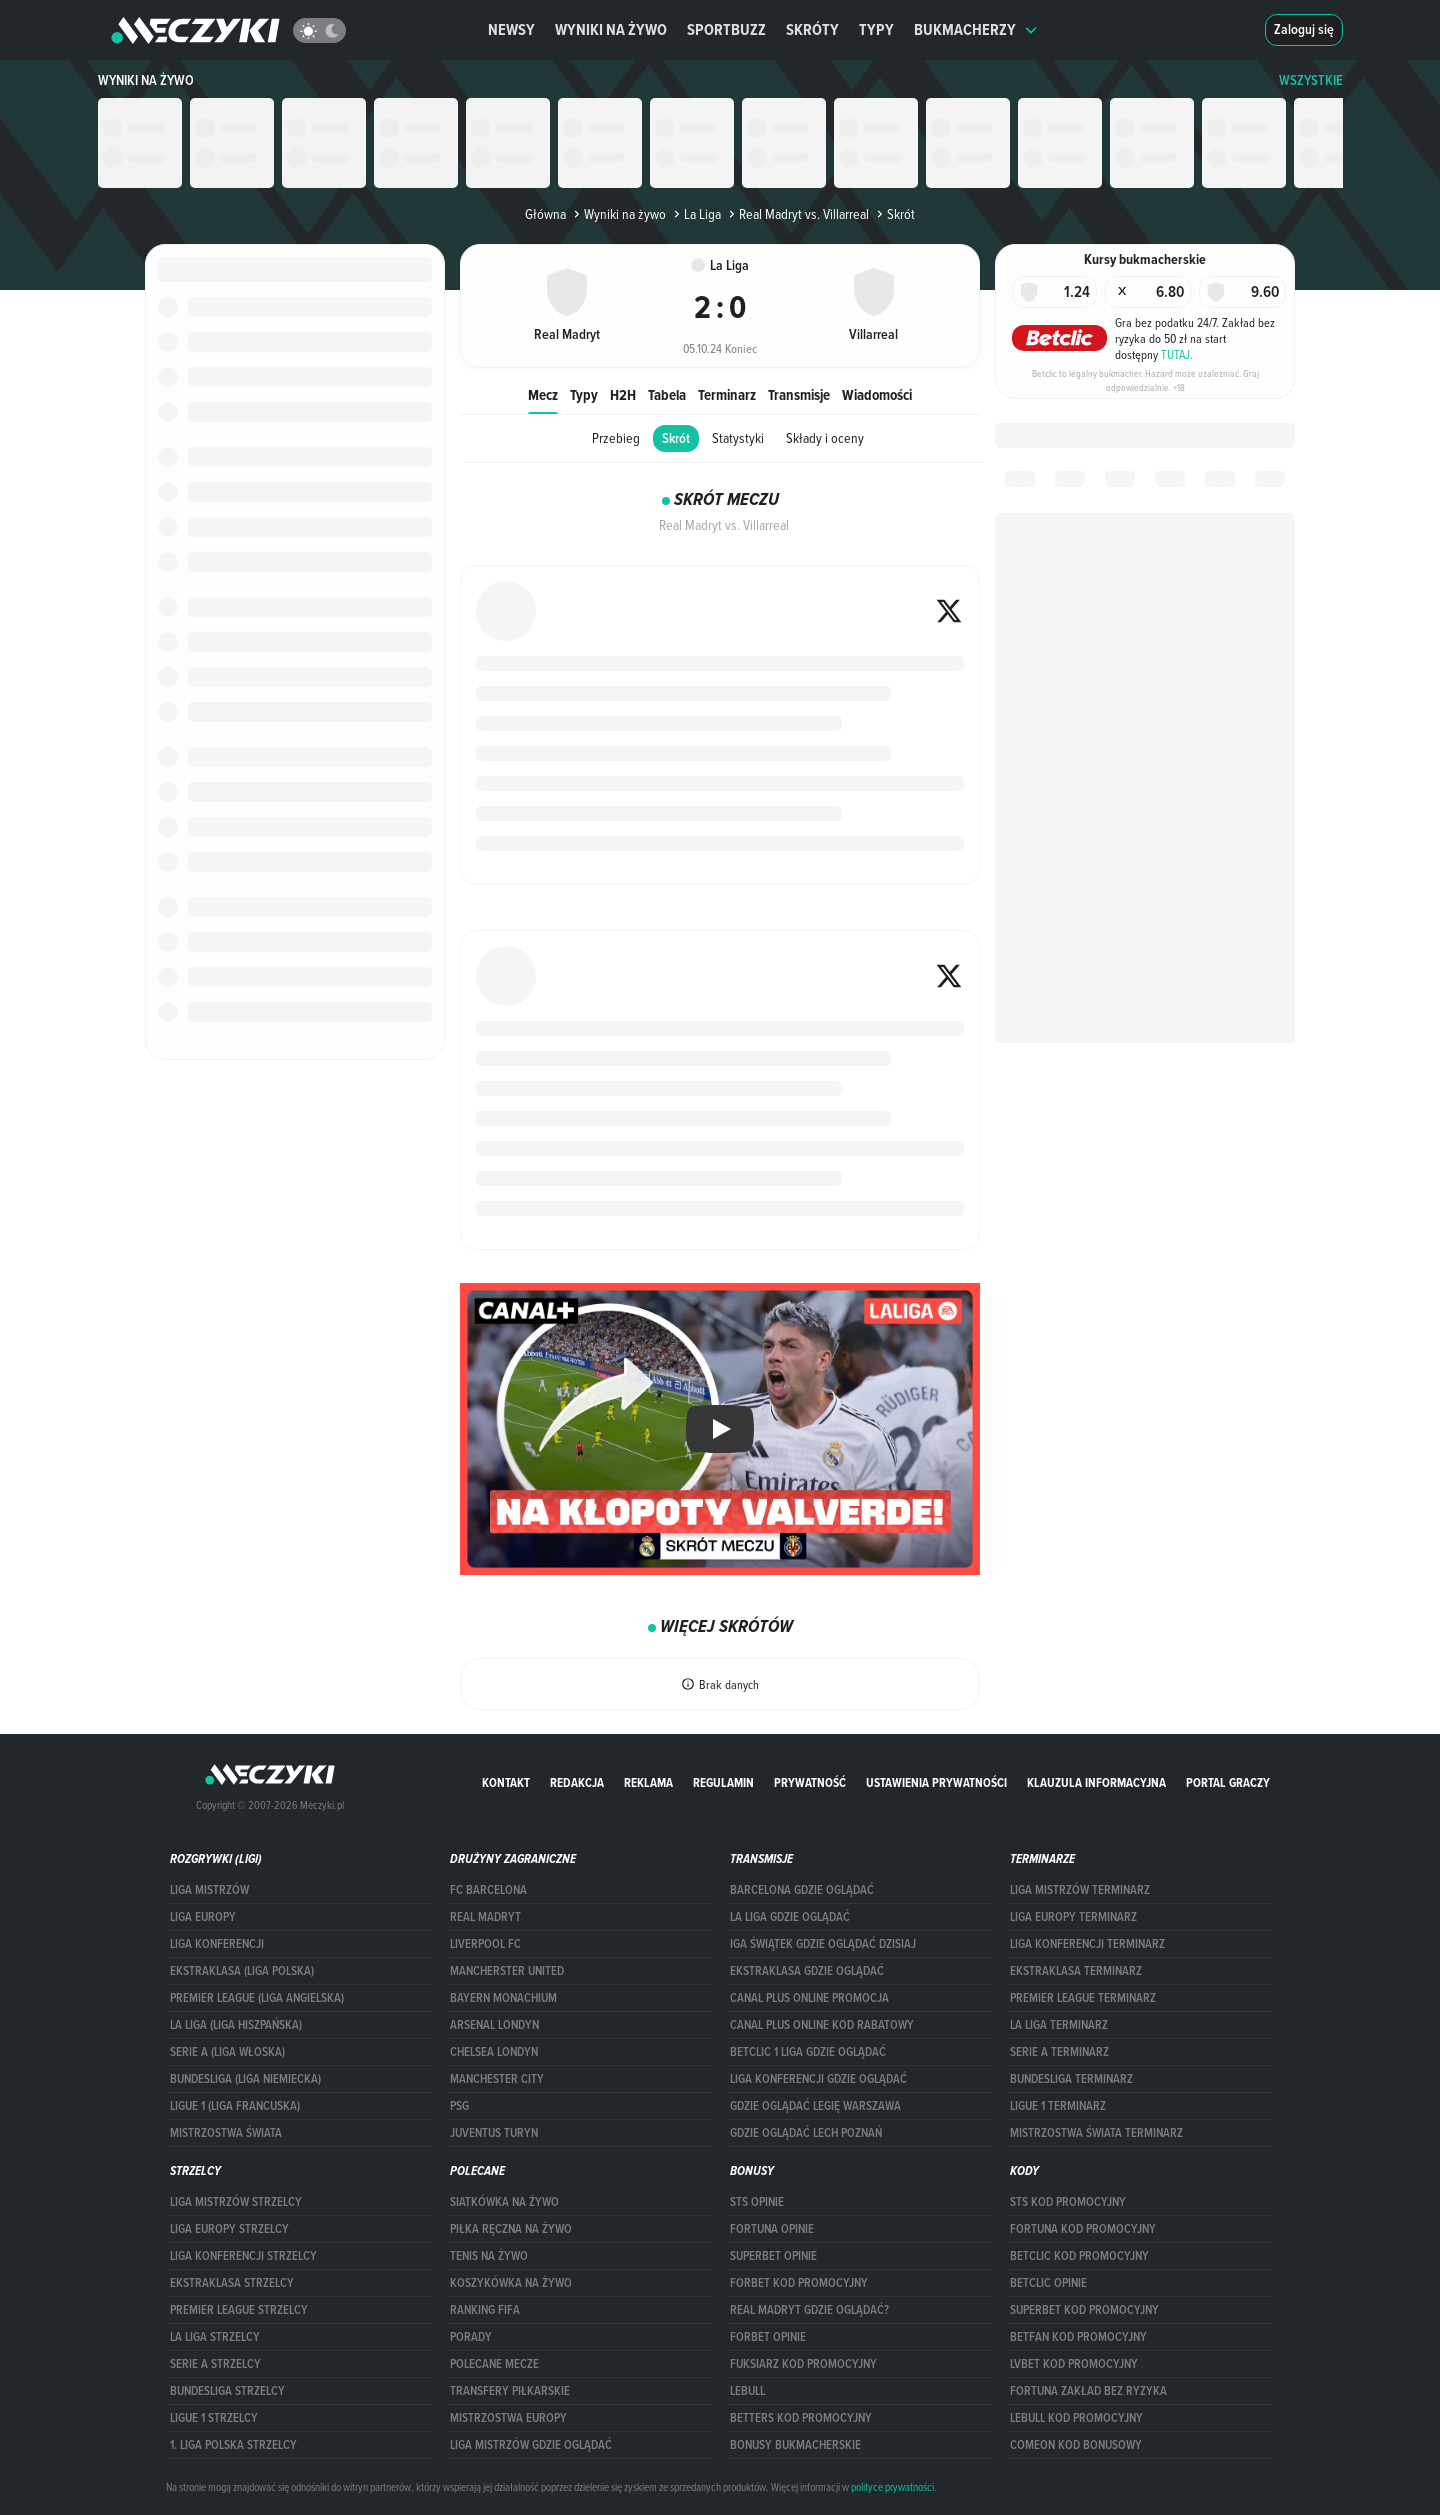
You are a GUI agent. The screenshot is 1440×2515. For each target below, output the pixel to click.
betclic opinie (1048, 2283)
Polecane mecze (494, 2364)
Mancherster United (507, 1971)
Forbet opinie (768, 2337)
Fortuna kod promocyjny (1083, 2229)
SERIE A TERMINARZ (1059, 2052)
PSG (459, 2106)
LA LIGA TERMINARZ (1059, 2025)
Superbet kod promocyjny (1084, 2310)
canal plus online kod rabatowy (822, 2025)
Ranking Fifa (485, 2310)
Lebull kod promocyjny (1076, 2418)
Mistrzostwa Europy (508, 2418)
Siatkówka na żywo (504, 2202)
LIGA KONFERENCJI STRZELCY (243, 2256)
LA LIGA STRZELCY (215, 2337)
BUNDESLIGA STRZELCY (227, 2391)
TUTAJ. (1177, 354)
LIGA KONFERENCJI (217, 1944)
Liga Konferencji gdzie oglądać (818, 2079)
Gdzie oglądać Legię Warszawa (815, 2106)
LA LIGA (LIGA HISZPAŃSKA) (236, 2025)
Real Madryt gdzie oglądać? (809, 2310)
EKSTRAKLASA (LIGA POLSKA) (242, 1971)
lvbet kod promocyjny (1074, 2364)
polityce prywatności (892, 2487)
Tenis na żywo (489, 2256)
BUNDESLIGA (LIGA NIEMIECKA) (245, 2079)
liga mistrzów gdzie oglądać (531, 2445)
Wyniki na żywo (611, 29)
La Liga (695, 214)
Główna (545, 214)
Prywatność (810, 1782)
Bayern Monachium (503, 1998)
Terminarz (727, 394)
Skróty (812, 29)
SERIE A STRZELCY (215, 2364)
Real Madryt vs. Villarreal (797, 214)
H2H (623, 394)
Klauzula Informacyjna (1096, 1782)
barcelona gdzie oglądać (802, 1890)
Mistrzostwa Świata (226, 2133)
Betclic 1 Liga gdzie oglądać (808, 2052)
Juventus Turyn (494, 2133)
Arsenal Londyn (494, 2025)
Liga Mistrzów (209, 1890)
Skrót (676, 438)
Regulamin (723, 1782)
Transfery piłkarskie (510, 2391)
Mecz (543, 394)
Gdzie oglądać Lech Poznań (806, 2133)
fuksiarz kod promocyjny (803, 2364)
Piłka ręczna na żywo (511, 2229)
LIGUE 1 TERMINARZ (1058, 2106)
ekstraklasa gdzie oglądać (807, 1971)
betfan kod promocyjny (1078, 2337)
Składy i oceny (825, 438)
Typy (876, 29)
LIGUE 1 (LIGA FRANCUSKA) (235, 2106)
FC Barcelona (488, 1890)
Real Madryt (485, 1917)
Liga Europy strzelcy (229, 2229)
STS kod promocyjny (1068, 2202)
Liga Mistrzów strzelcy (236, 2202)
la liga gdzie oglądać (790, 1917)
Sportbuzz (726, 29)
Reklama (648, 1782)
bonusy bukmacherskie (795, 2445)
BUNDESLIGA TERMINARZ (1071, 2079)
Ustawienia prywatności (936, 1782)
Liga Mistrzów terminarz (1080, 1890)
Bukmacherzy (976, 29)
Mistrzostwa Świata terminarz (1096, 2133)
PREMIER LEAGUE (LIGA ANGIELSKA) (257, 1998)
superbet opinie (773, 2256)
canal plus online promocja (809, 1998)
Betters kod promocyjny (801, 2418)
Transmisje (799, 394)
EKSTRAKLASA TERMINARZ (1076, 1971)
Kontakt (506, 1782)
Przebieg (616, 438)
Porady (471, 2337)
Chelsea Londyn (494, 2052)
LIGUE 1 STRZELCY (214, 2418)
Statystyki (738, 438)
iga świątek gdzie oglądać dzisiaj (823, 1944)
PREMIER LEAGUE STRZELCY (239, 2310)
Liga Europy (203, 1917)
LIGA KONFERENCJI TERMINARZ (1087, 1944)
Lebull (747, 2391)
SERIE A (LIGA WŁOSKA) (227, 2052)
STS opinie (757, 2202)
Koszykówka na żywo (511, 2283)
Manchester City (497, 2079)
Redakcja (577, 1782)
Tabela (667, 394)
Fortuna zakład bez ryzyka (1088, 2391)
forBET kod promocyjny (799, 2283)
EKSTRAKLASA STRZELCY (232, 2283)
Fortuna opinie (772, 2229)
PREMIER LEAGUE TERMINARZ (1083, 1998)
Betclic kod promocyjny (1079, 2256)
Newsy (511, 29)
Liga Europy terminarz (1073, 1917)
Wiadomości (877, 394)
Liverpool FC (485, 1944)
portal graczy (1228, 1782)
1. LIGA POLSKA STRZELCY (233, 2445)
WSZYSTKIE (1311, 80)
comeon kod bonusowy (1076, 2445)
